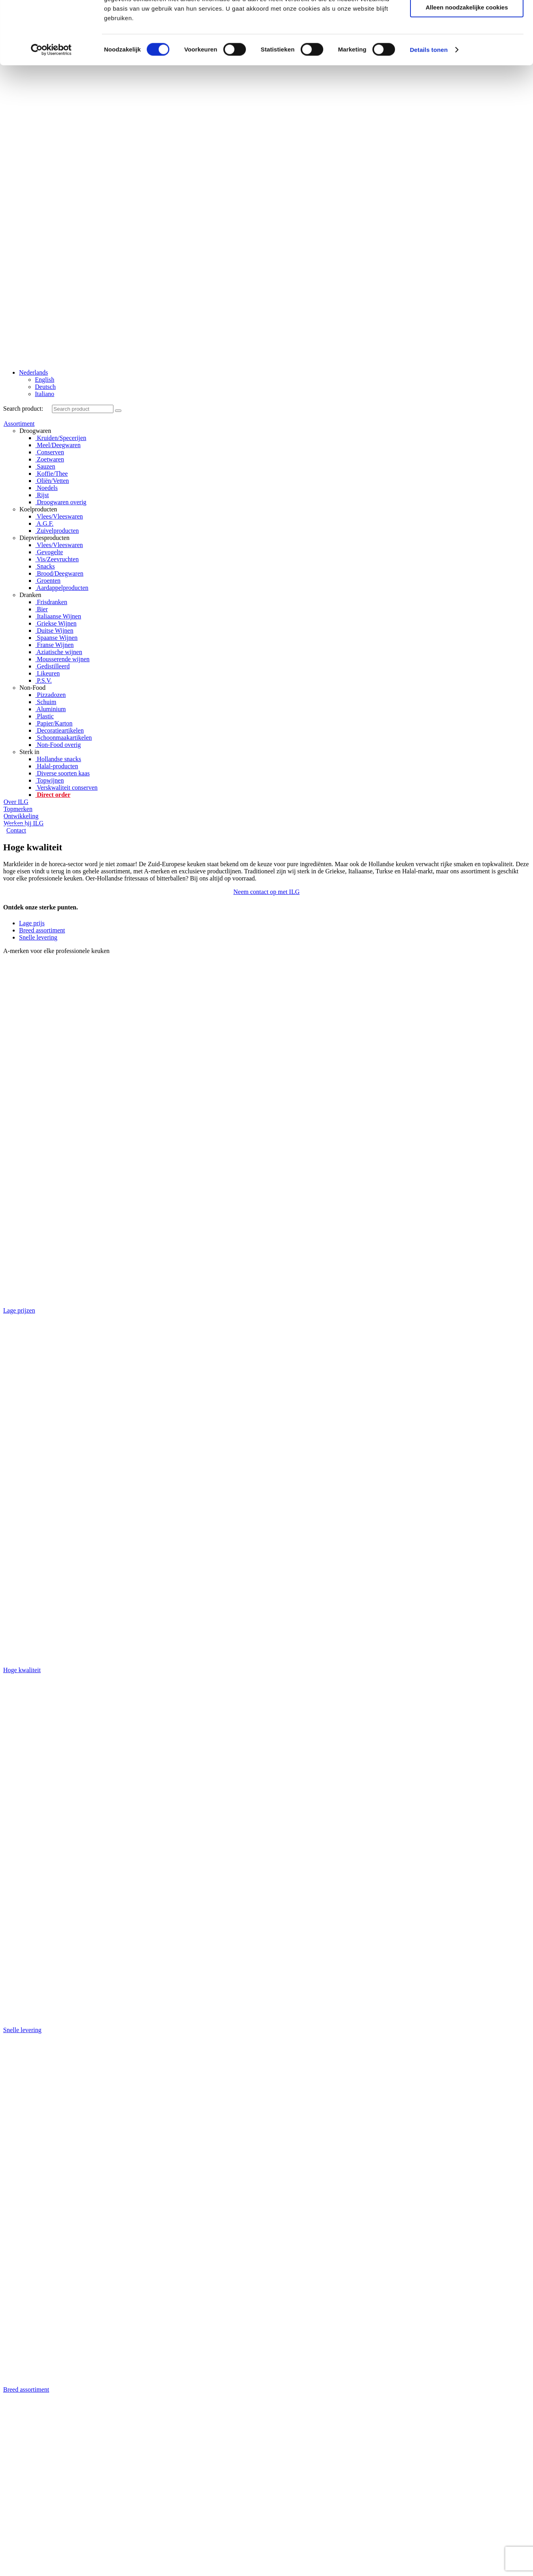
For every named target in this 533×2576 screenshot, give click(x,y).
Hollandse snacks (58, 759)
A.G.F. (44, 523)
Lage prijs (31, 923)
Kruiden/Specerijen (60, 437)
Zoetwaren (49, 459)
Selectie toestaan (467, 246)
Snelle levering (38, 937)
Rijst (42, 495)
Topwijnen (49, 780)
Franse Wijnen (54, 644)
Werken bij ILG (24, 823)
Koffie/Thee (51, 473)
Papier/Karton (54, 723)
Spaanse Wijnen (56, 637)
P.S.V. (43, 680)
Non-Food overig (58, 744)
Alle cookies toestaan (466, 223)
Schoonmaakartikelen (63, 737)
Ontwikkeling (21, 816)
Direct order (53, 794)
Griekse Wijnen (56, 623)
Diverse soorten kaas (62, 773)
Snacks (45, 566)
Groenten (48, 580)
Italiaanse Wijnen (58, 616)
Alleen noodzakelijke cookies (467, 269)
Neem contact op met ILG (266, 891)
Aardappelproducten (61, 587)
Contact (16, 830)
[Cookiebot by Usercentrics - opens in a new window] (51, 312)
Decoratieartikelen (59, 730)
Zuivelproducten (57, 530)
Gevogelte (49, 552)
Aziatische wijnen (58, 652)
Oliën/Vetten (52, 480)
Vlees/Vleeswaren (59, 516)
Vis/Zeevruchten (57, 559)
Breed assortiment (42, 930)
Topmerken (18, 809)
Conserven (49, 452)
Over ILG (16, 801)
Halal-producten (56, 766)
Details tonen (428, 312)
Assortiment (19, 423)
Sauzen (45, 466)
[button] (266, 891)
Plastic (44, 716)
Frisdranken (51, 602)
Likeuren (47, 673)
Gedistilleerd (52, 666)
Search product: (23, 408)
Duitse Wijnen (54, 630)
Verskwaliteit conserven (66, 787)
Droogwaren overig (60, 502)
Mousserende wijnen (62, 659)
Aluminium (50, 709)
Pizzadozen (50, 694)
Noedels (46, 487)
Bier (41, 609)
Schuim (45, 702)
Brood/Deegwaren (59, 573)
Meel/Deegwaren (58, 445)
